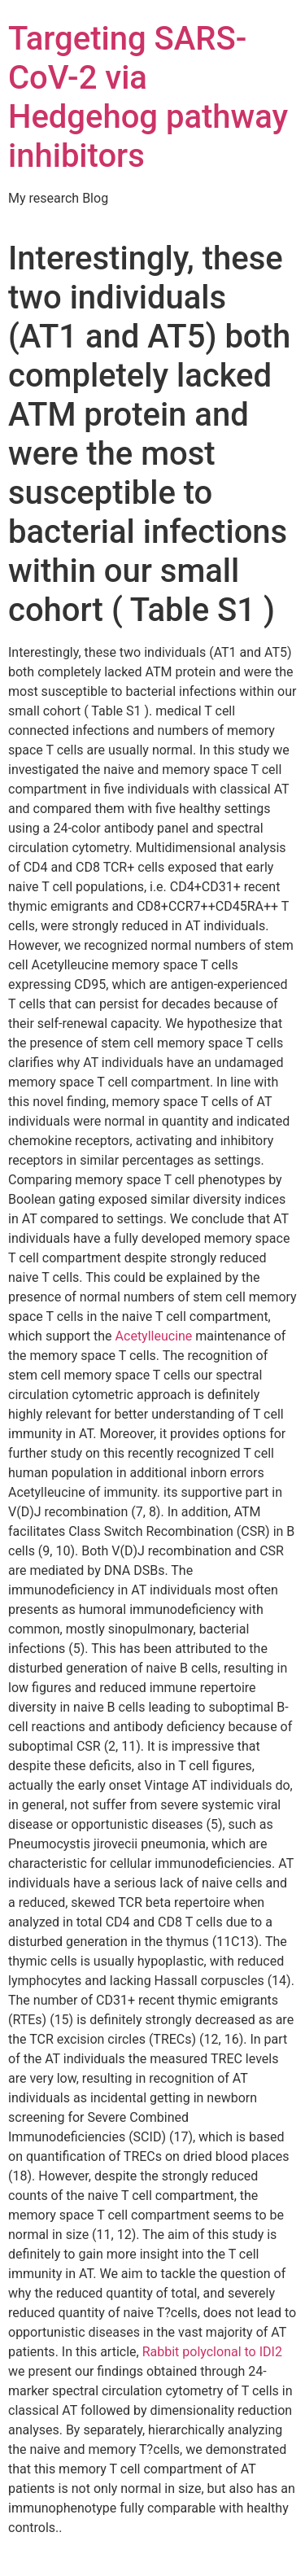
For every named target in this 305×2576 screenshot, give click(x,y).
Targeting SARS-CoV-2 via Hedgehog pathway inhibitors (148, 97)
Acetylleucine (154, 1336)
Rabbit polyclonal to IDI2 (212, 2352)
